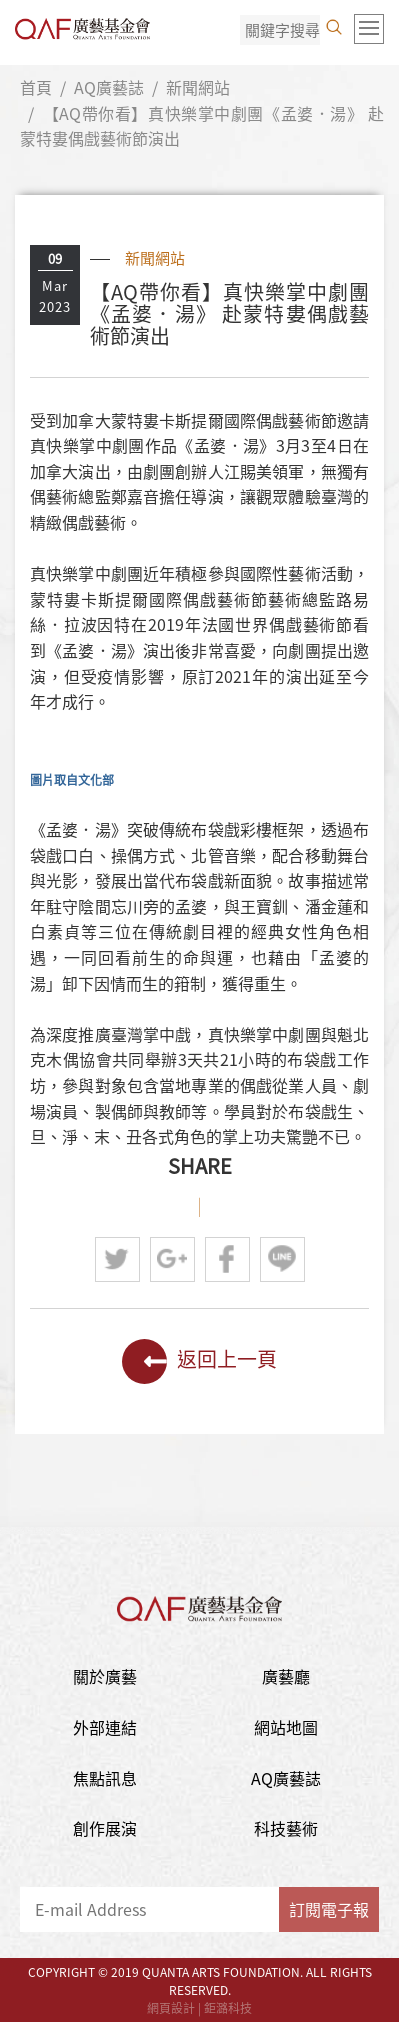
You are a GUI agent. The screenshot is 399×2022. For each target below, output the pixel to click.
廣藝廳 (286, 1676)
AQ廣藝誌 (109, 87)
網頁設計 (171, 2008)
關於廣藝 (105, 1676)
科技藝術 (286, 1828)
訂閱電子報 (329, 1909)
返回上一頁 (199, 1361)
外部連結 (105, 1727)
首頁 (36, 87)
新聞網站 (198, 87)
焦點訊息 (105, 1778)
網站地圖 (286, 1727)
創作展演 (105, 1828)
